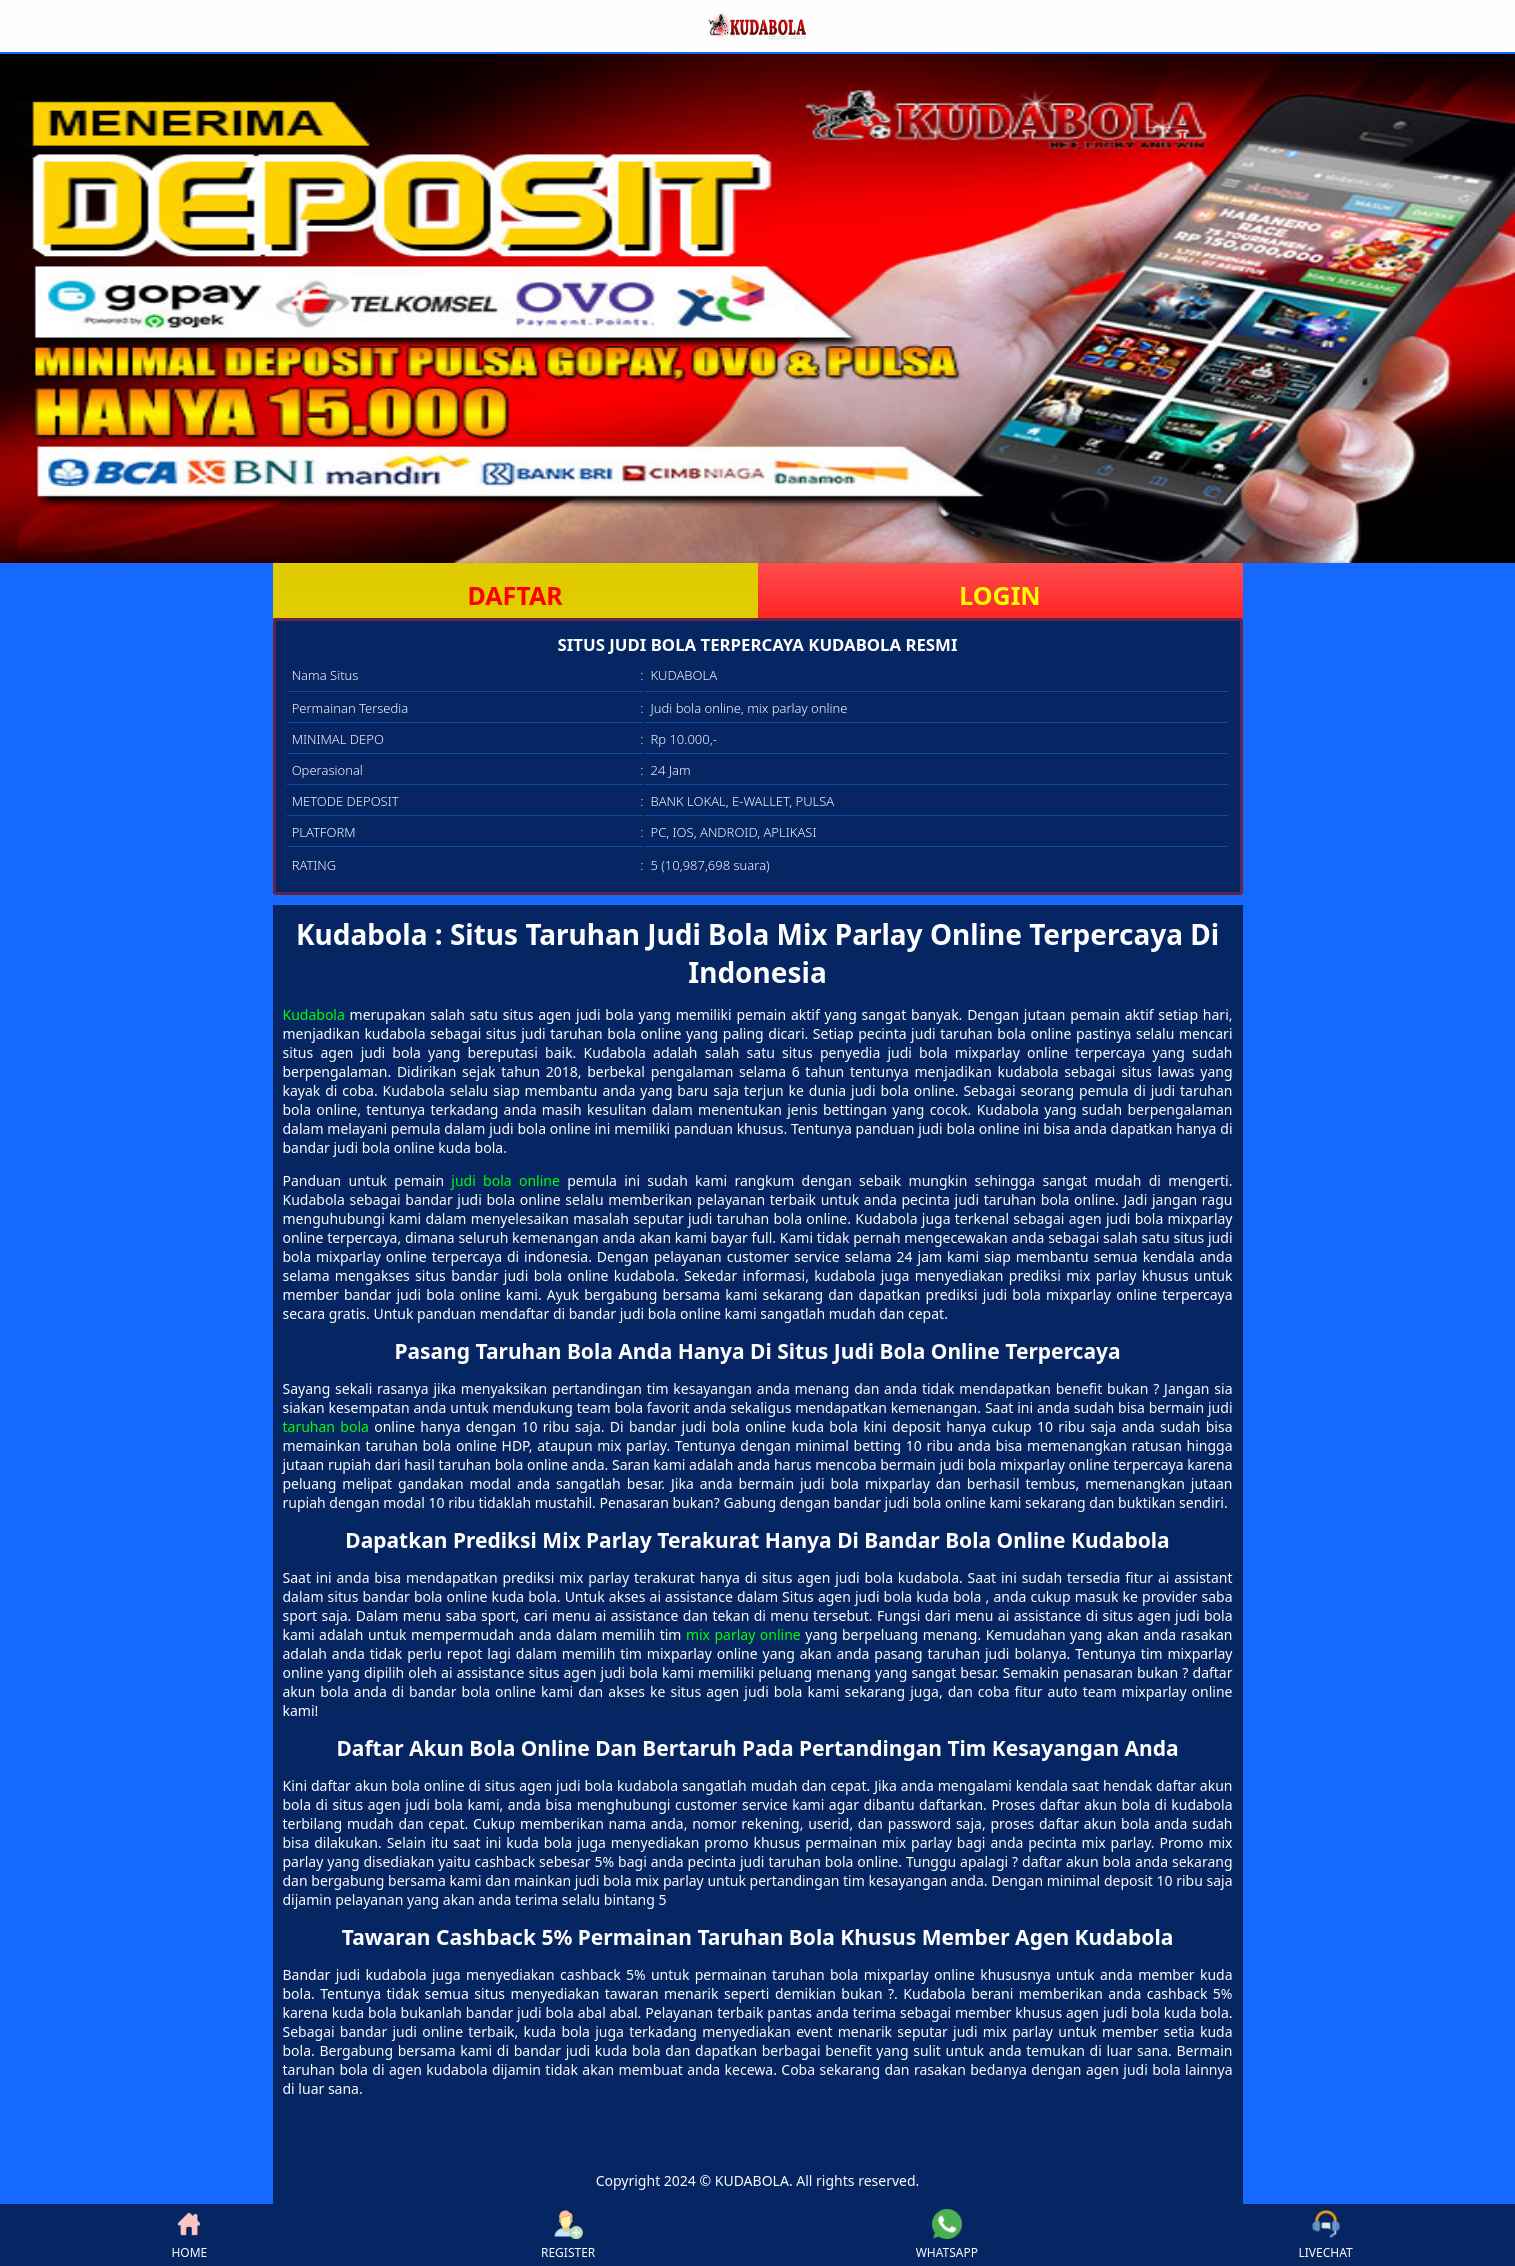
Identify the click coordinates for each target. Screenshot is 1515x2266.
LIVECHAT (1326, 2235)
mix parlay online (743, 1634)
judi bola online (505, 1180)
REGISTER (568, 2235)
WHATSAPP (947, 2235)
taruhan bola (326, 1426)
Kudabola (314, 1014)
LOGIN (999, 595)
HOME (189, 2235)
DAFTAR (514, 595)
